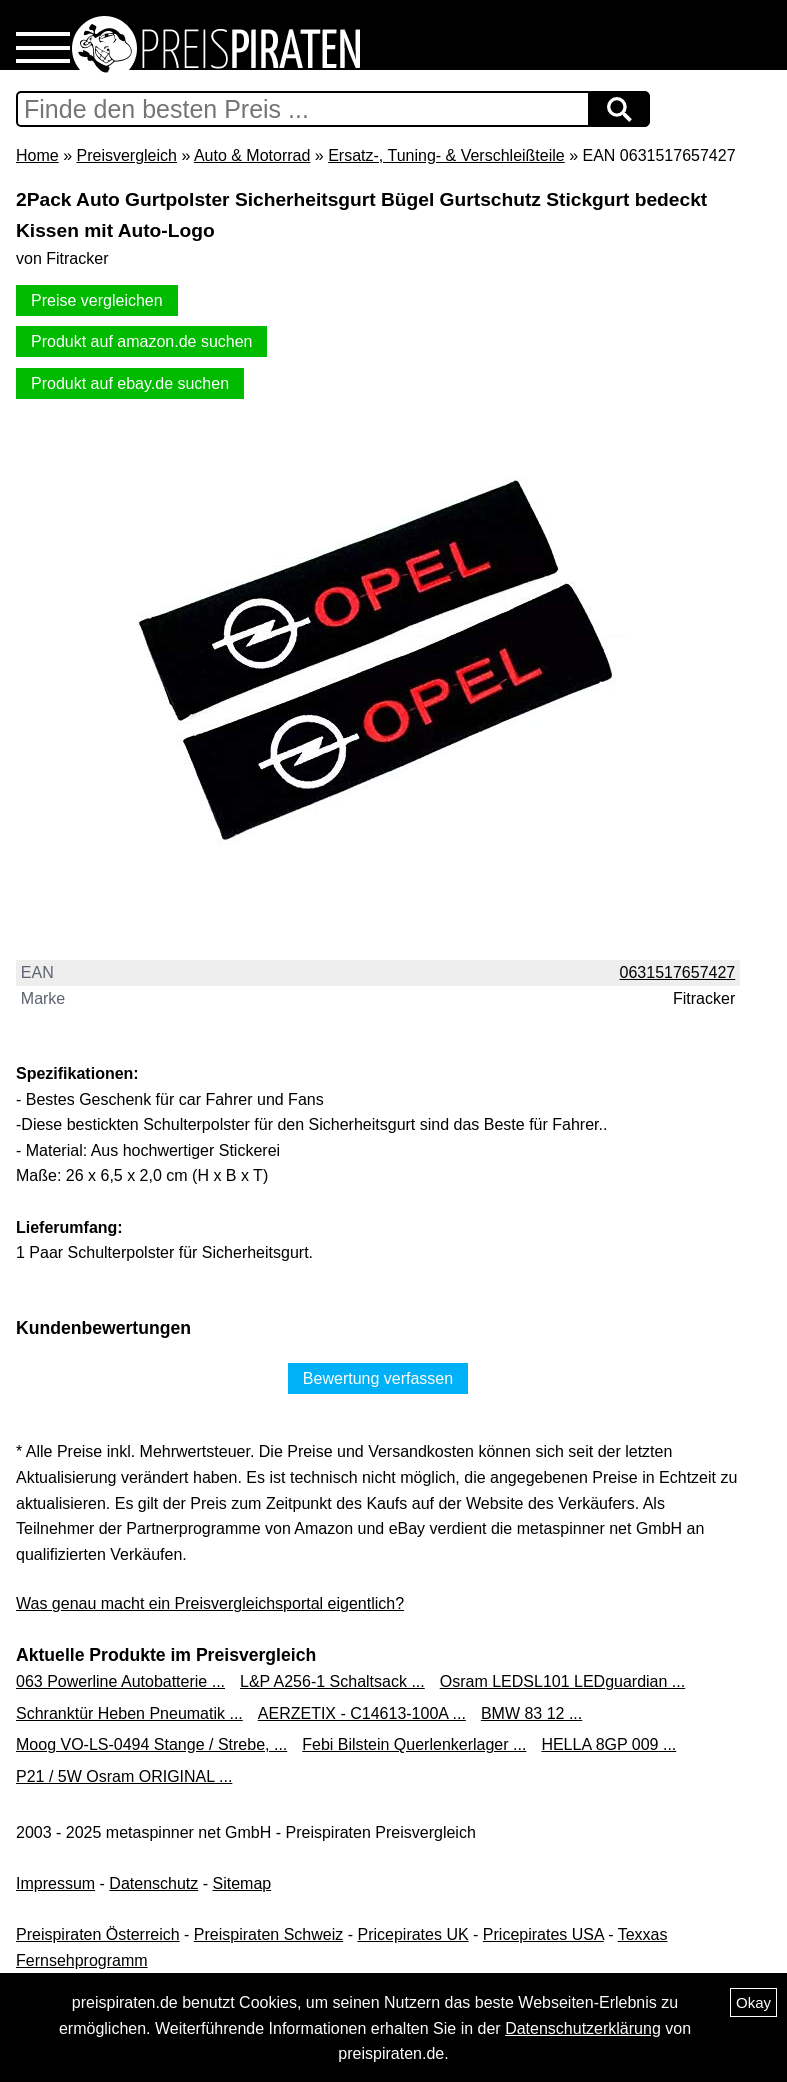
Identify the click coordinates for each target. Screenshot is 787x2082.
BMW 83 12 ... (531, 1713)
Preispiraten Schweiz (268, 1934)
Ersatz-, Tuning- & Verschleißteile (446, 155)
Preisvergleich (126, 155)
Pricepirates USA (543, 1934)
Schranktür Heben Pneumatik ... (129, 1713)
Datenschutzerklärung (583, 2028)
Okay (753, 2002)
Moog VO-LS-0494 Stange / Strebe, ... (151, 1744)
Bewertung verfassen (378, 1378)
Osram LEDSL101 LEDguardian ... (562, 1681)
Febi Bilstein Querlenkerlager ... (414, 1744)
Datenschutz (153, 1883)
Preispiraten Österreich (98, 1934)
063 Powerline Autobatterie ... (120, 1681)
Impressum (55, 1883)
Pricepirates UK (412, 1934)
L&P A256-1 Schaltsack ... (332, 1681)
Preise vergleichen (97, 300)
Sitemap (242, 1883)
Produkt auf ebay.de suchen (130, 383)
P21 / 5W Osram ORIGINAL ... (124, 1776)
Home (37, 155)
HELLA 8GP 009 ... (608, 1744)
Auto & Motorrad (252, 155)
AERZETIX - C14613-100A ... (362, 1713)
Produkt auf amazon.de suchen (141, 341)
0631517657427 (678, 972)
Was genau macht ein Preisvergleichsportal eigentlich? (210, 1603)
